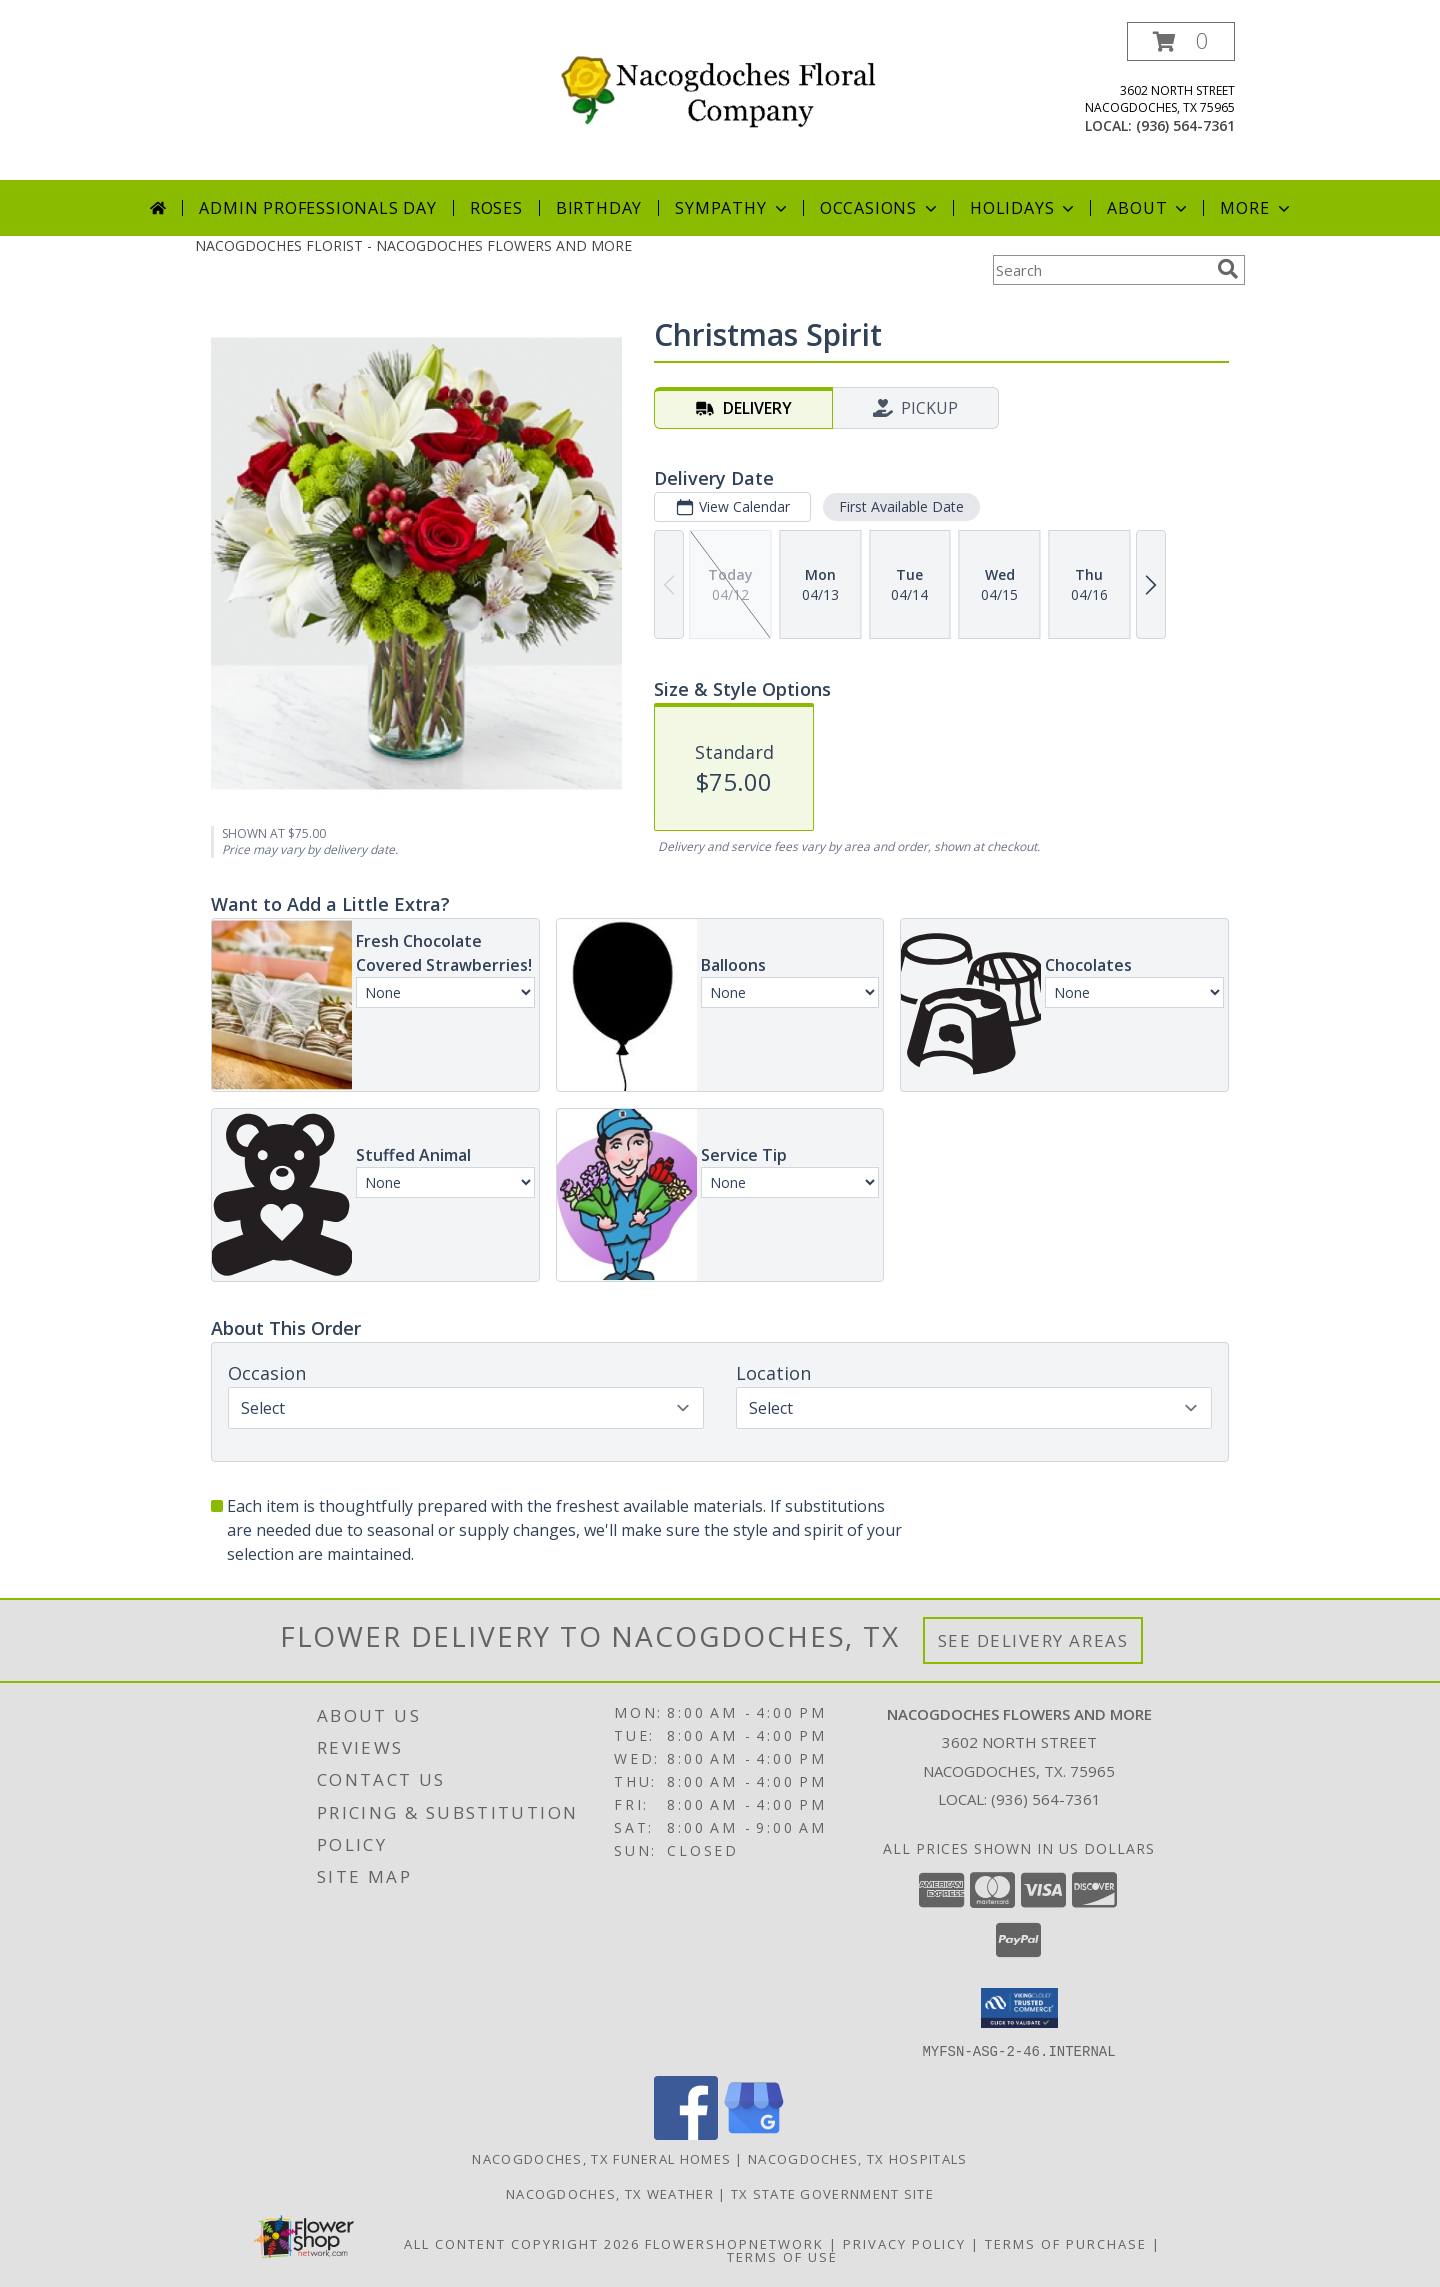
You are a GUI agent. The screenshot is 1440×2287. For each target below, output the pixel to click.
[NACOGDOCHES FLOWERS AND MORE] (727, 85)
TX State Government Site (832, 2193)
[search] (1228, 269)
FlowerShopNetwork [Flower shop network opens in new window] (734, 2243)
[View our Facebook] (686, 2133)
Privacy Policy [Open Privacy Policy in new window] (904, 2243)
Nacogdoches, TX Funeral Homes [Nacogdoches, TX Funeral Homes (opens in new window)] (601, 2158)
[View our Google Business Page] (754, 2133)
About (1149, 208)
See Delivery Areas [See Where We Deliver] (1033, 1640)
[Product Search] (1101, 270)
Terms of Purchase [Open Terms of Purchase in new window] (1066, 2243)
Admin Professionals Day (317, 208)
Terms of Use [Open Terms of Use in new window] (782, 2256)
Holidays (1024, 208)
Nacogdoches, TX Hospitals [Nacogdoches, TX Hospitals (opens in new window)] (858, 2158)
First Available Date (901, 506)
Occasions (880, 208)
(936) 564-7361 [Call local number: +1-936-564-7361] (1185, 125)
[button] (1181, 41)
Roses (496, 208)
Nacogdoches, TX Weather (610, 2193)
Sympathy (732, 208)
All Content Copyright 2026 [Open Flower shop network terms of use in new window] (522, 2243)
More (1256, 208)
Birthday (599, 208)
